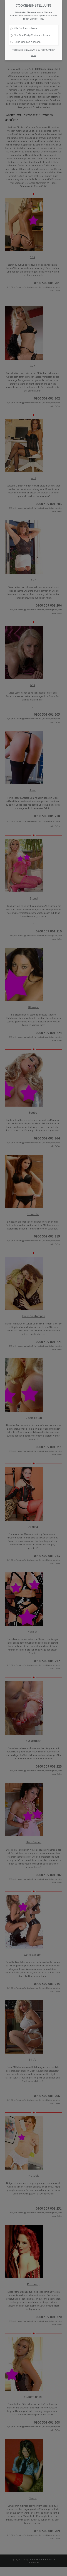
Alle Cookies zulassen (24, 28)
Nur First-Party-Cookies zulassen (30, 35)
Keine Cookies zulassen (25, 42)
